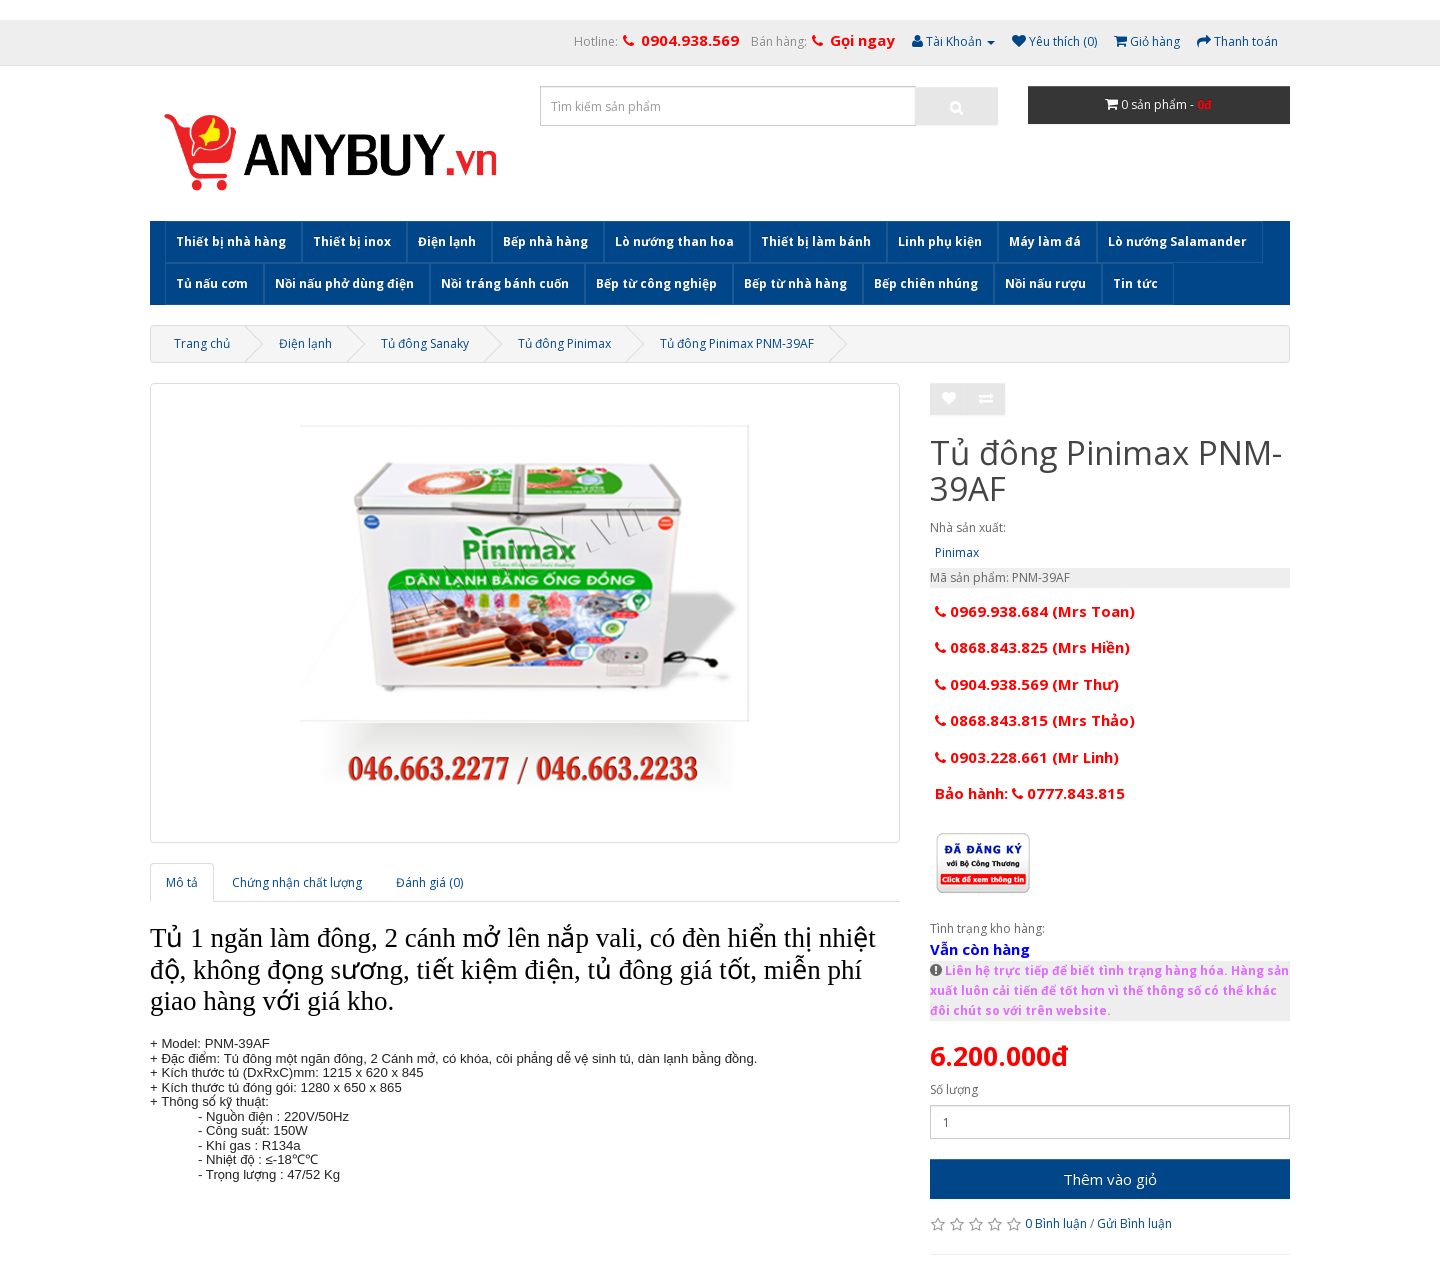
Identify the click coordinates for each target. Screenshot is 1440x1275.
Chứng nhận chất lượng (297, 882)
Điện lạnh (447, 241)
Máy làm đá (1045, 241)
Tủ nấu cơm (212, 283)
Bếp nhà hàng (545, 241)
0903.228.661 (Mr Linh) (1027, 757)
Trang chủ (202, 343)
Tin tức (1135, 283)
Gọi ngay (862, 40)
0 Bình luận (1056, 1223)
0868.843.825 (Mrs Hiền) (1032, 647)
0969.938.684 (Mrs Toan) (1035, 611)
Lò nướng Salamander (1177, 241)
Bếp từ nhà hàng (795, 283)
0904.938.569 (690, 40)
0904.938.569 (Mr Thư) (1027, 684)
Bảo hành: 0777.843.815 (1030, 793)
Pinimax (957, 552)
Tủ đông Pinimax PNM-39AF (737, 343)
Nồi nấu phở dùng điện (344, 283)
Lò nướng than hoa (674, 241)
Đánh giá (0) (429, 882)
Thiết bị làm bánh (816, 241)
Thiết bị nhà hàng (231, 241)
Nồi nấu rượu (1045, 283)
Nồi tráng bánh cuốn (505, 283)
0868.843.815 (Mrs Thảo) (1035, 720)
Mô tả (182, 882)
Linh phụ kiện (940, 241)
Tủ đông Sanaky (425, 343)
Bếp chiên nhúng (926, 283)
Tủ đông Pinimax (564, 343)
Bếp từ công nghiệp (656, 283)
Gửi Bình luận (1134, 1223)
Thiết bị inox (352, 241)
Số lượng (954, 1089)
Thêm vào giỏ (1110, 1179)
